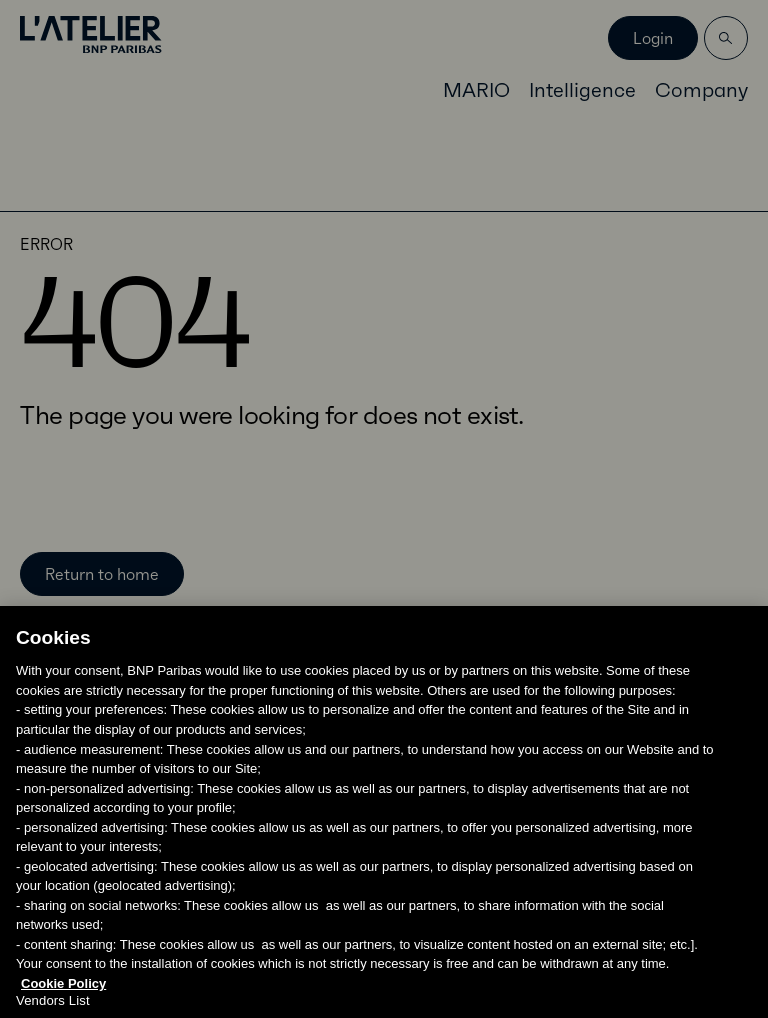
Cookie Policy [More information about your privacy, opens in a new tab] (63, 994)
